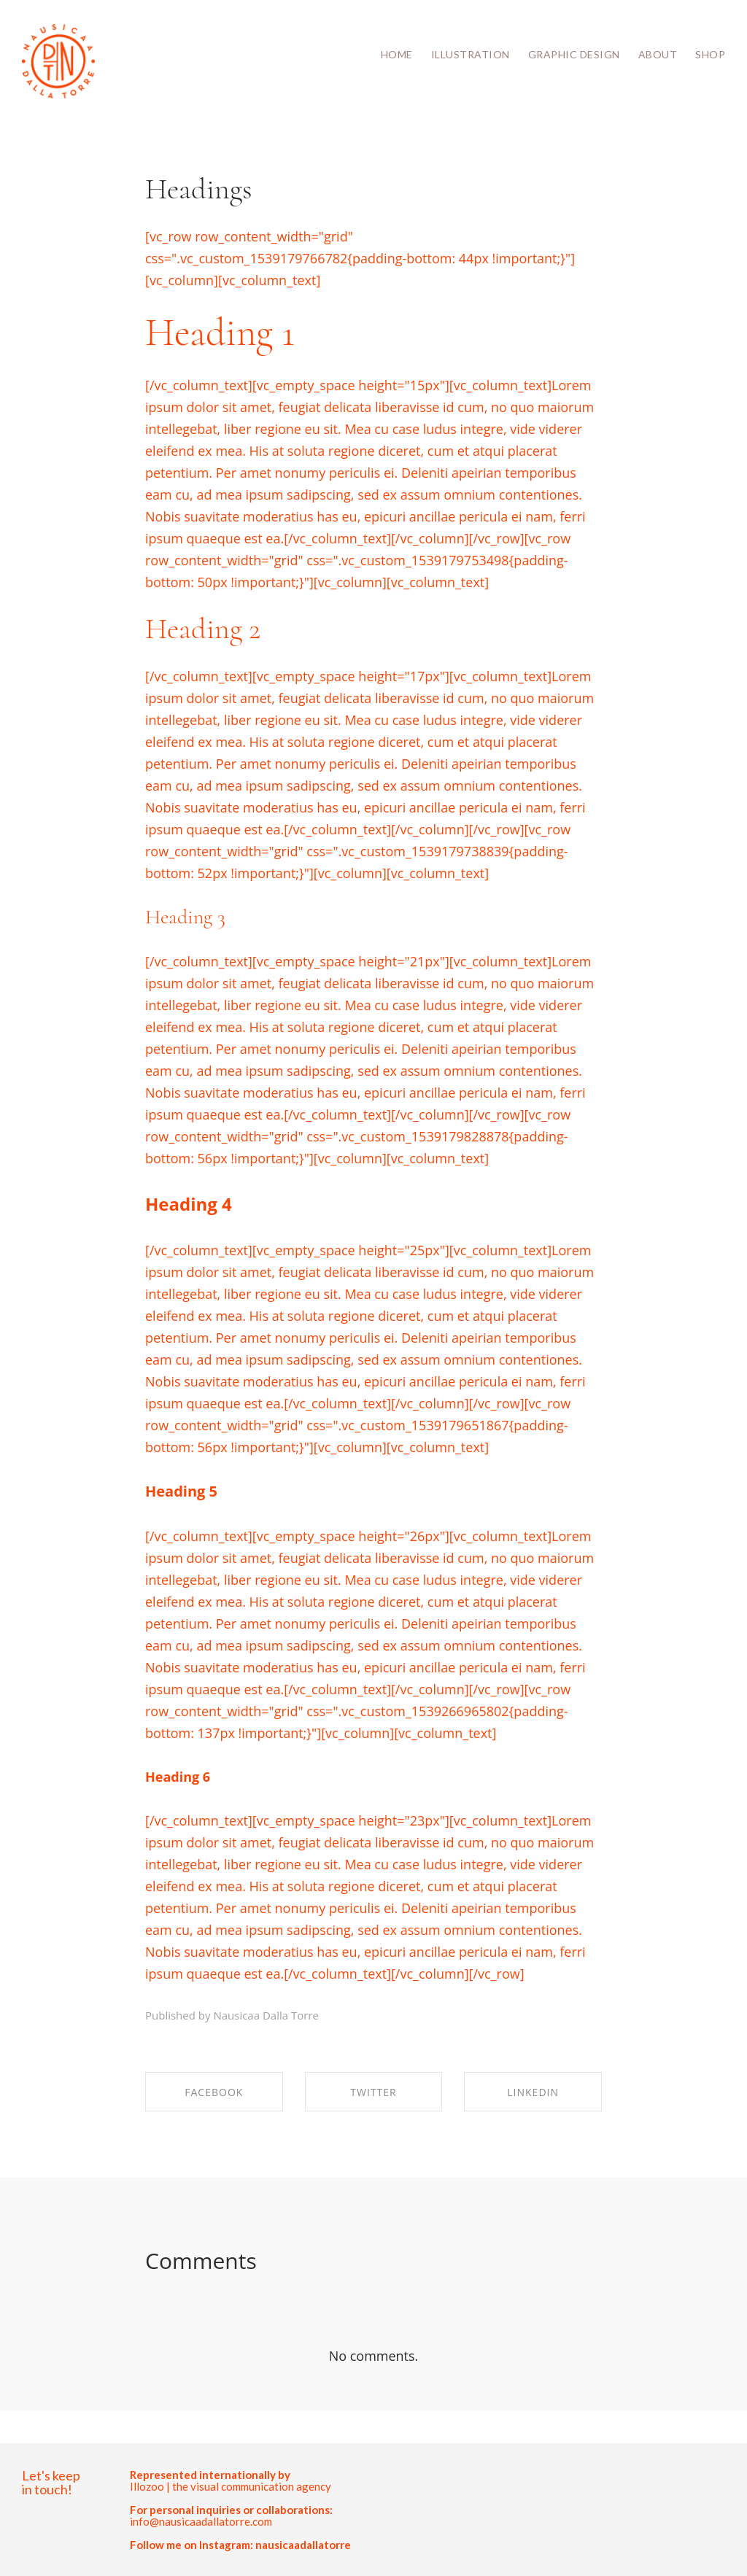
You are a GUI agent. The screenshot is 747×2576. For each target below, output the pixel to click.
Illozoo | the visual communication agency (230, 2486)
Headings (198, 188)
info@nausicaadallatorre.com (201, 2521)
